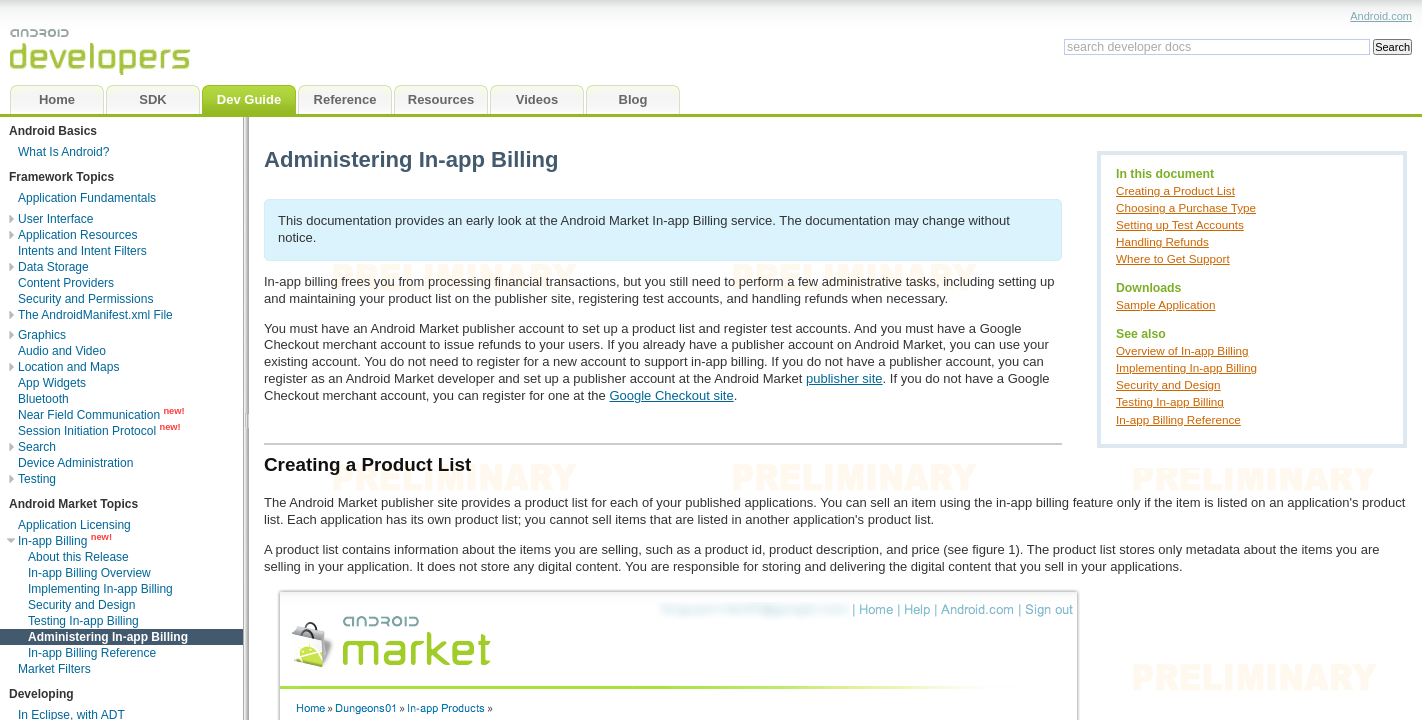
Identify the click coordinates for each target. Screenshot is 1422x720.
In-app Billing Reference (1178, 419)
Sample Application (1165, 304)
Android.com (1381, 16)
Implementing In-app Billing (1186, 367)
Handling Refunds (1162, 241)
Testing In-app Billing (1170, 401)
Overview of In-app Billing (1182, 350)
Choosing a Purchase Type (1186, 207)
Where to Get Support (1173, 258)
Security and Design (1168, 384)
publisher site (844, 378)
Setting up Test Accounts (1180, 224)
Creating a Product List (1175, 190)
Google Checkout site (671, 395)
